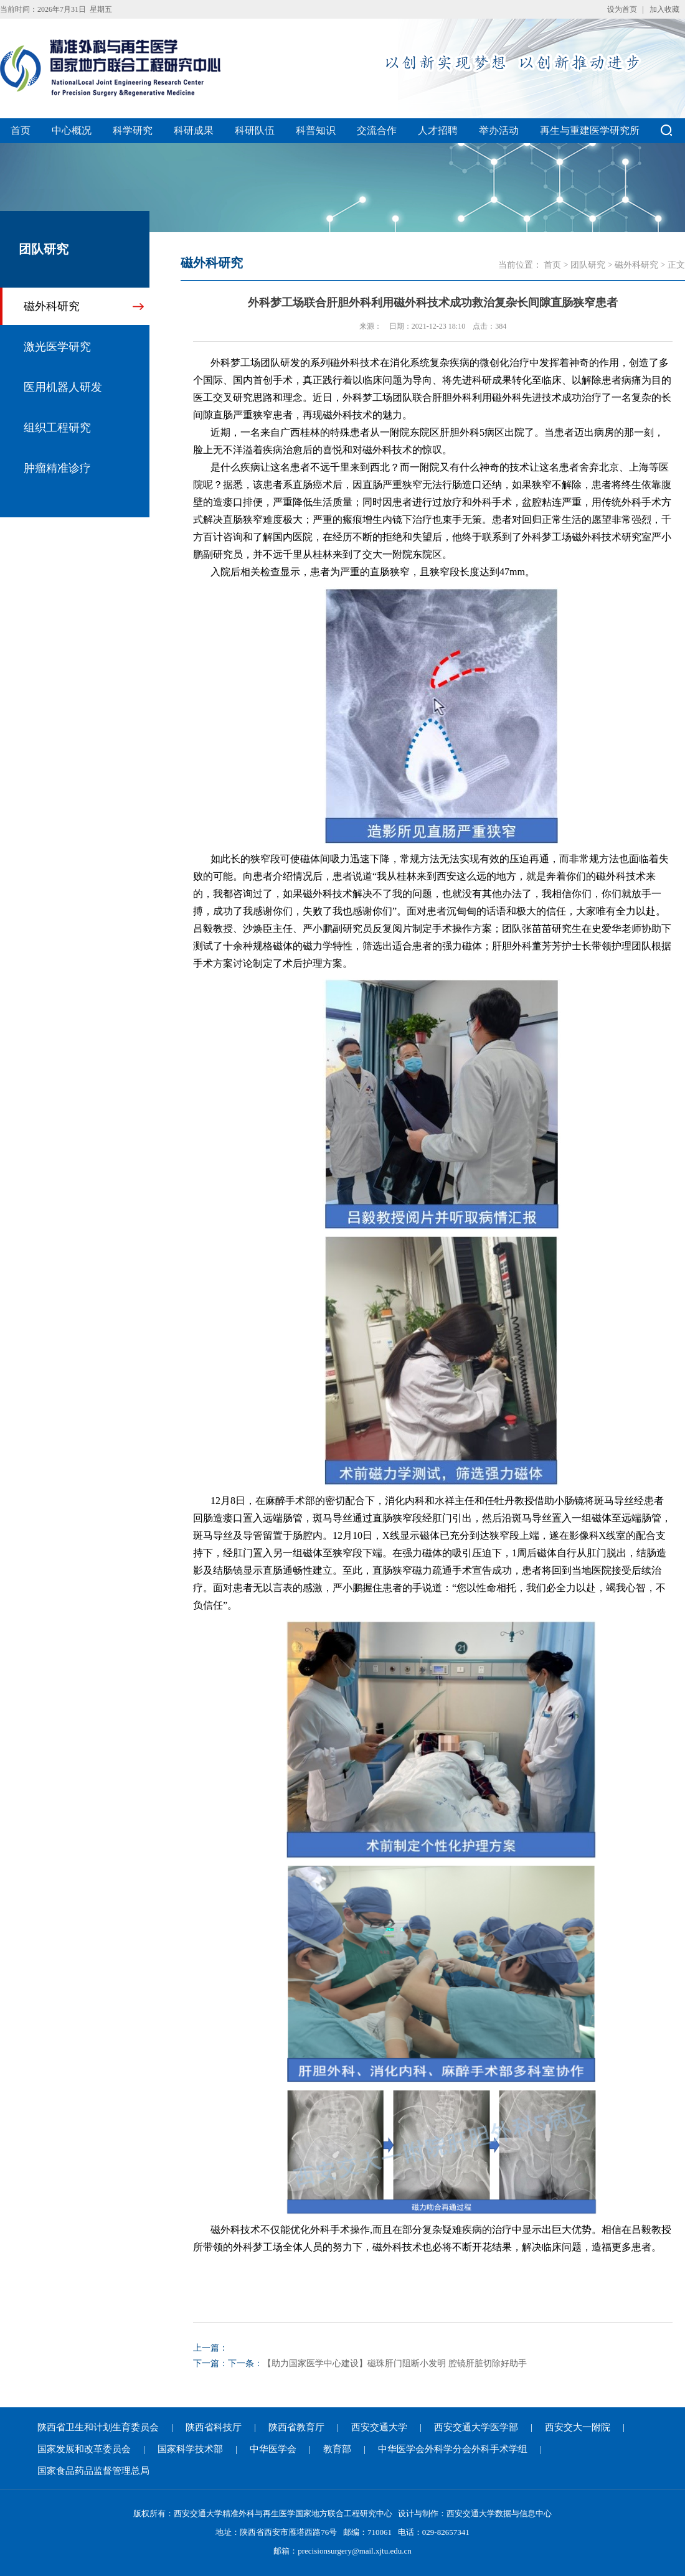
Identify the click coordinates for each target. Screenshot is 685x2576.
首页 (21, 130)
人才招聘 (438, 130)
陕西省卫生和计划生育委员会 (98, 2427)
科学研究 (133, 130)
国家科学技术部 (190, 2449)
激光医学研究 (57, 347)
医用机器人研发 (63, 387)
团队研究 (587, 265)
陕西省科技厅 (214, 2427)
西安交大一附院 (577, 2427)
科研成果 (194, 130)
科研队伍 (255, 130)
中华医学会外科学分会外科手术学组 (452, 2449)
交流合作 (377, 130)
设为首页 (622, 9)
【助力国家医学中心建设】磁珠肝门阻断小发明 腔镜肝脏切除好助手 (395, 2363)
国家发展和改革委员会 (84, 2449)
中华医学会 (273, 2449)
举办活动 (499, 130)
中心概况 (72, 130)
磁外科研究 (52, 306)
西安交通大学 (379, 2427)
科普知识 (316, 130)
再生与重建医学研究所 (590, 130)
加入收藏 (664, 9)
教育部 (337, 2449)
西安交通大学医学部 (476, 2427)
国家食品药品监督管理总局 (93, 2471)
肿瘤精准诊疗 (57, 468)
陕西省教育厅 (296, 2427)
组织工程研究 (57, 427)
